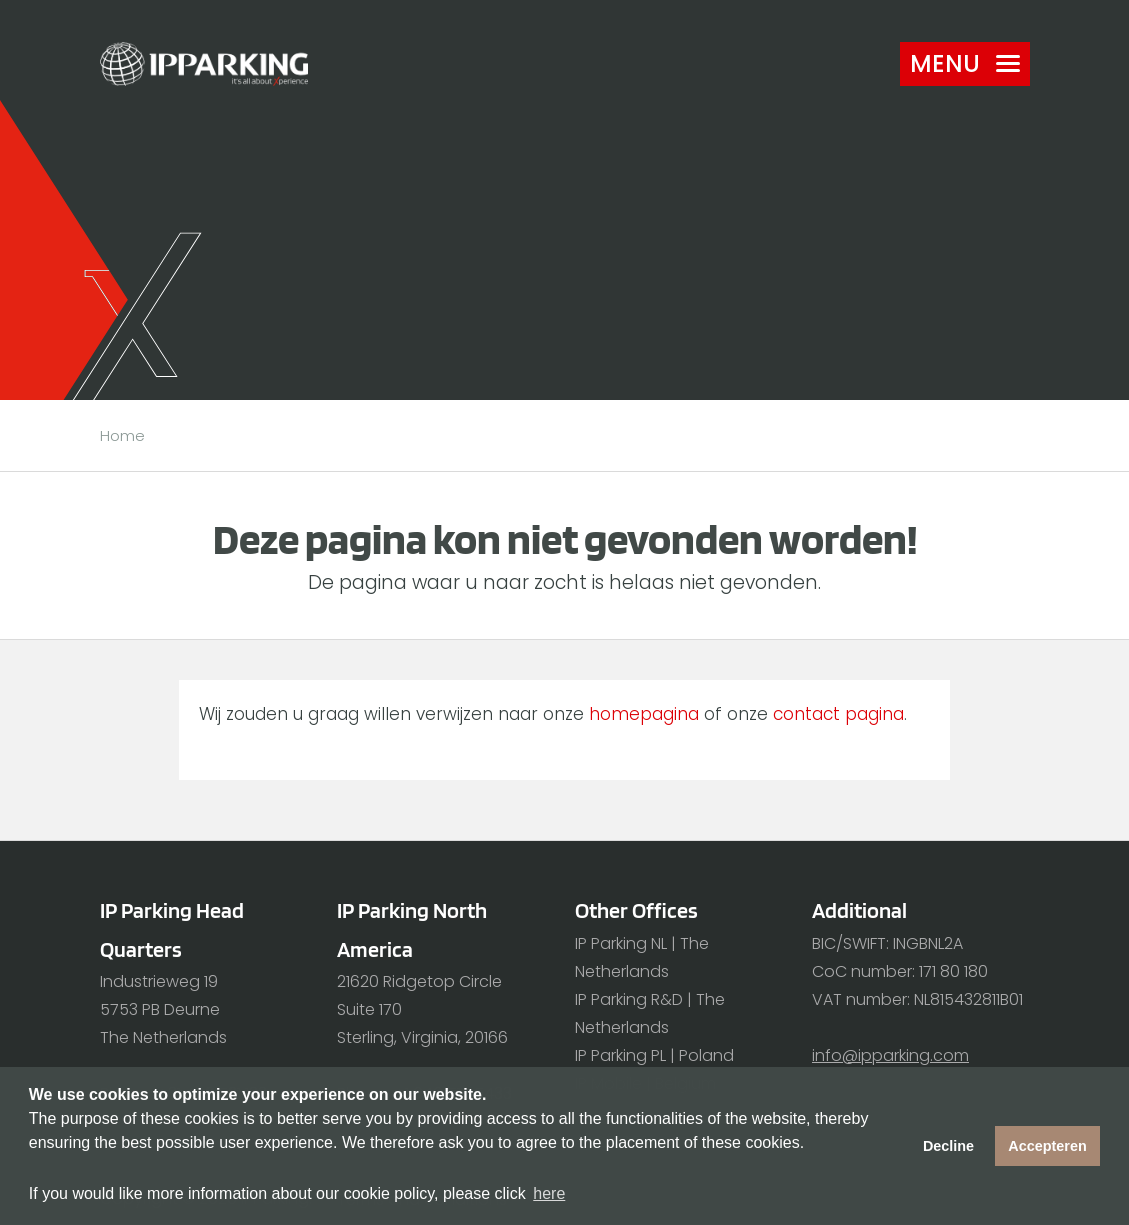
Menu (965, 63)
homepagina (644, 714)
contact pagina (838, 714)
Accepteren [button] (1047, 1146)
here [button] (549, 1193)
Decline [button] (948, 1146)
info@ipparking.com (890, 1055)
